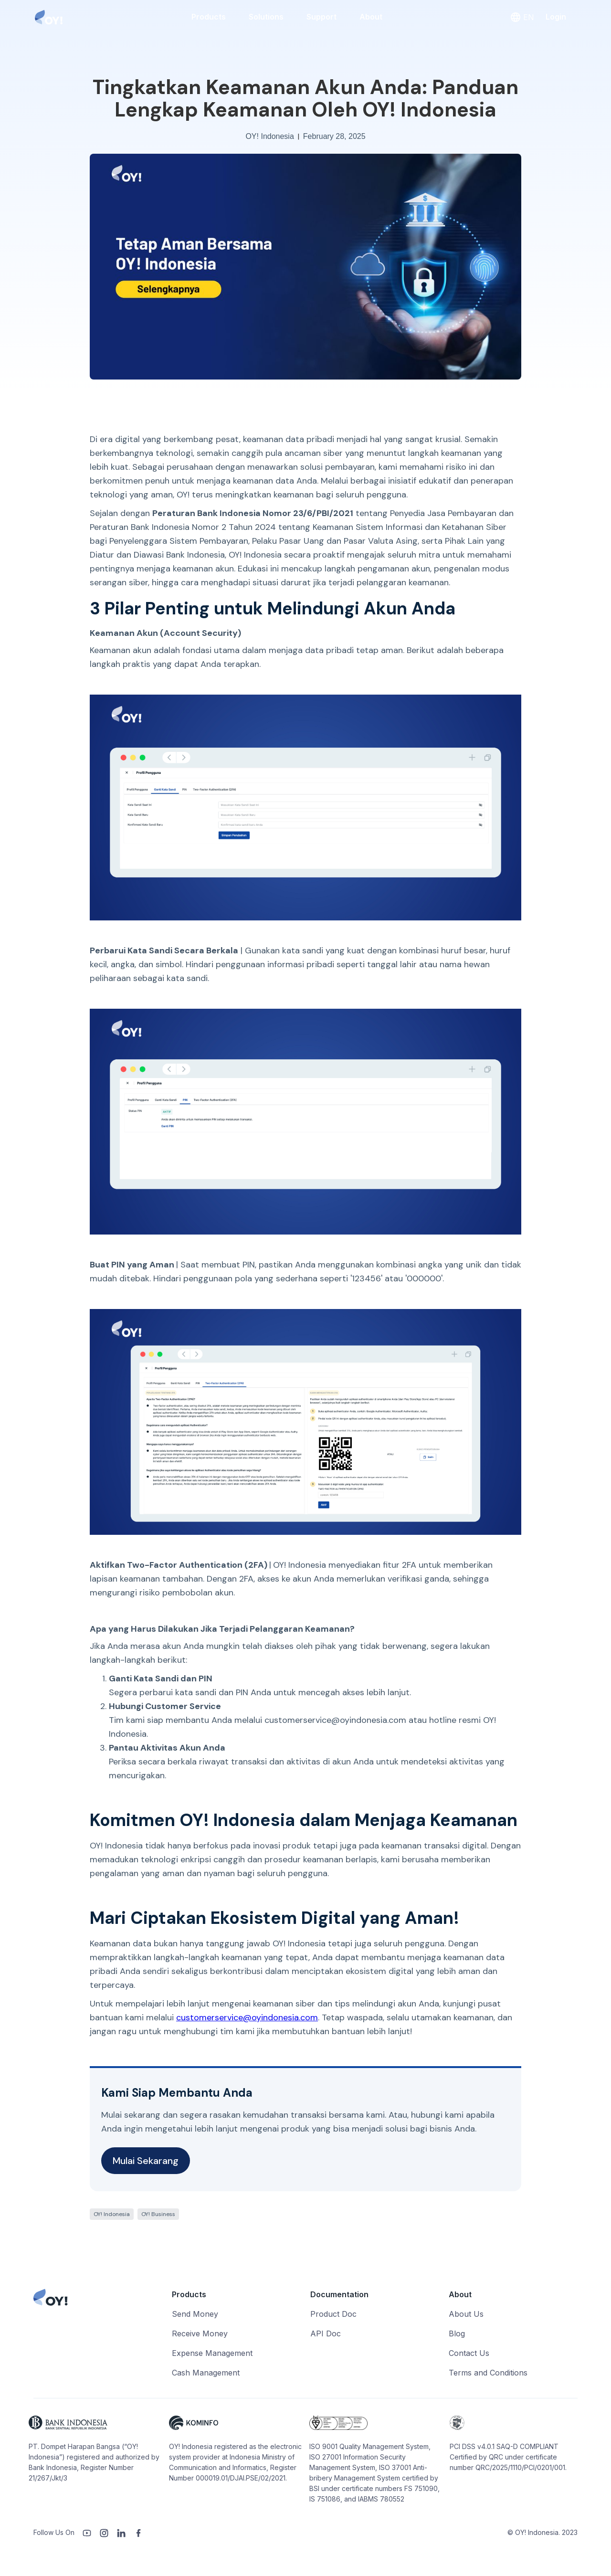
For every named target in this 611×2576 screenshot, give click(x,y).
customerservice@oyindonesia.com (247, 2017)
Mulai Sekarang (146, 2160)
